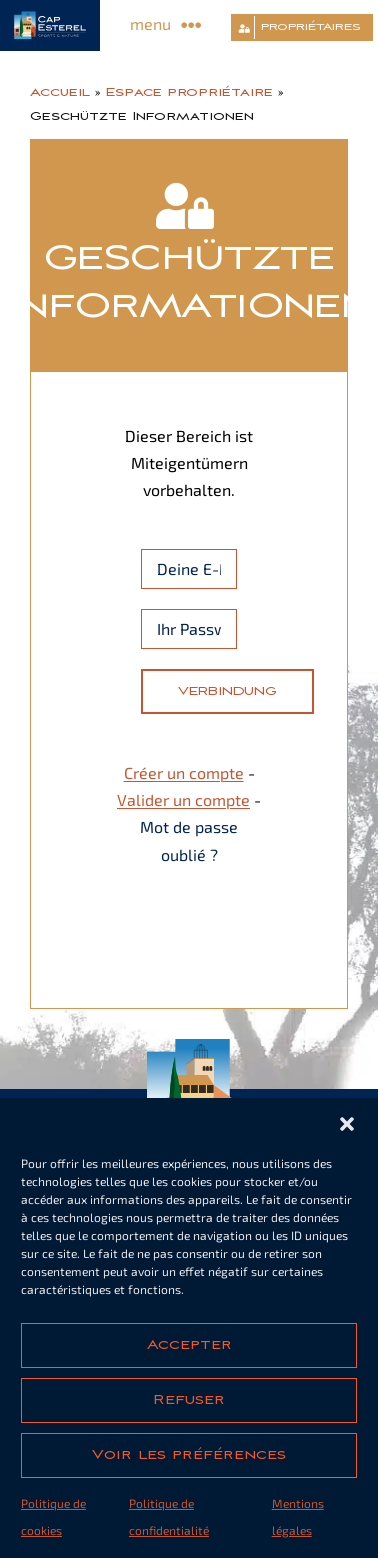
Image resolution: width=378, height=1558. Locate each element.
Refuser (189, 1400)
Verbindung (227, 691)
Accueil (60, 92)
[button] (347, 1124)
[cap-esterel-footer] (189, 1046)
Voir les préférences (189, 1455)
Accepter (189, 1345)
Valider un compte (183, 799)
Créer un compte (184, 772)
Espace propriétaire (189, 92)
